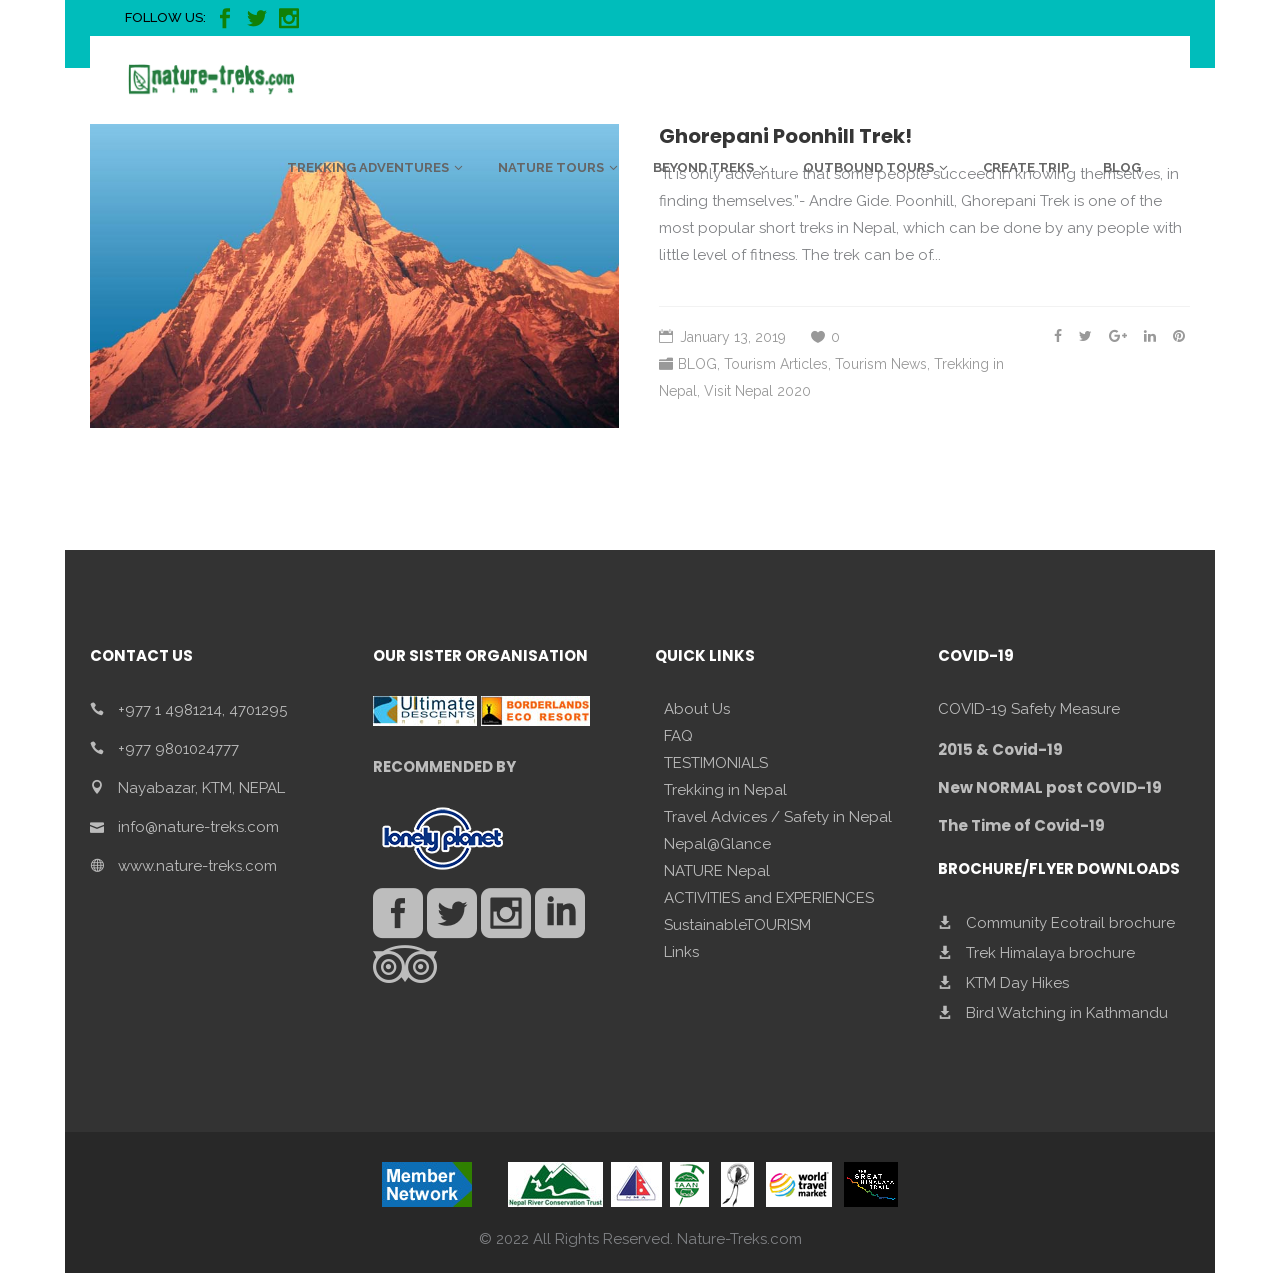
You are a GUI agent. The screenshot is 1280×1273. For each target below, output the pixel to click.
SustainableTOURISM (737, 925)
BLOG (697, 364)
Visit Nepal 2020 (757, 391)
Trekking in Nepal (725, 790)
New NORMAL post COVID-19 (1050, 787)
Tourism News (881, 364)
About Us (697, 709)
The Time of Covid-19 (1021, 825)
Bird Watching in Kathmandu (1067, 1013)
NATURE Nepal (717, 871)
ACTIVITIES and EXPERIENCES (769, 898)
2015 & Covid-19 (1000, 749)
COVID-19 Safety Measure (1029, 709)
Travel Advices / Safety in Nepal (778, 817)
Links (681, 952)
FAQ (678, 736)
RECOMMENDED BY (444, 766)
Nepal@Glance (717, 844)
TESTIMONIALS (716, 763)
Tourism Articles (776, 364)
